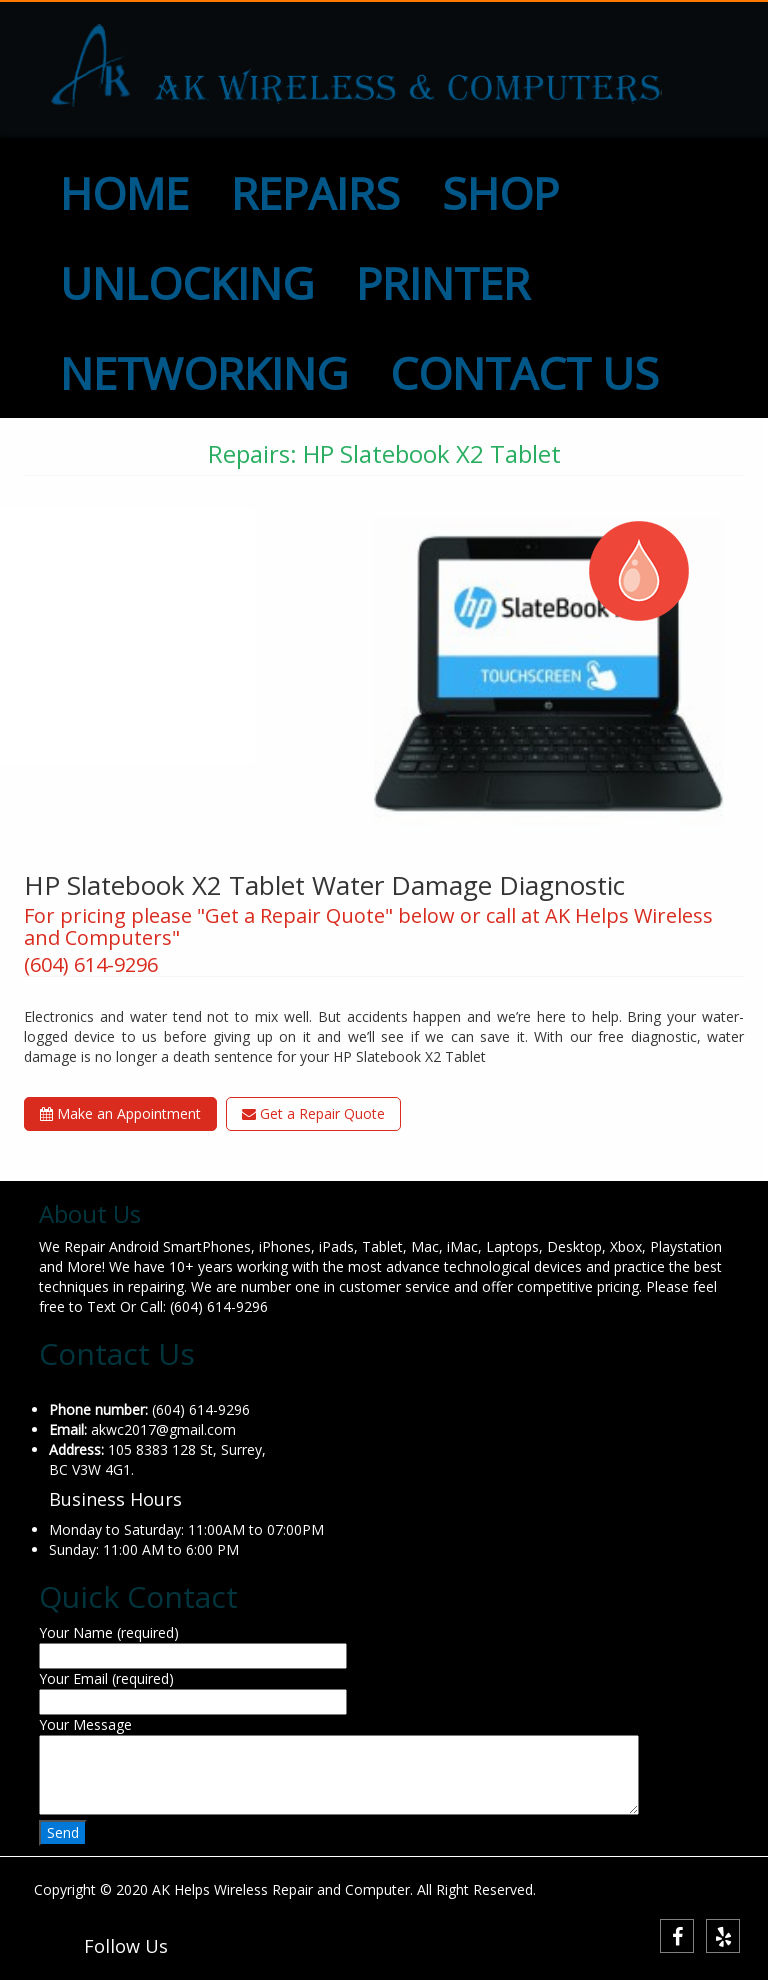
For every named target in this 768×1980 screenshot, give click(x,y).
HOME (124, 193)
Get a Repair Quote (313, 1113)
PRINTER (443, 283)
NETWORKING (204, 373)
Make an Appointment (120, 1113)
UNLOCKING (187, 283)
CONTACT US (524, 373)
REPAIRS (315, 193)
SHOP (500, 193)
